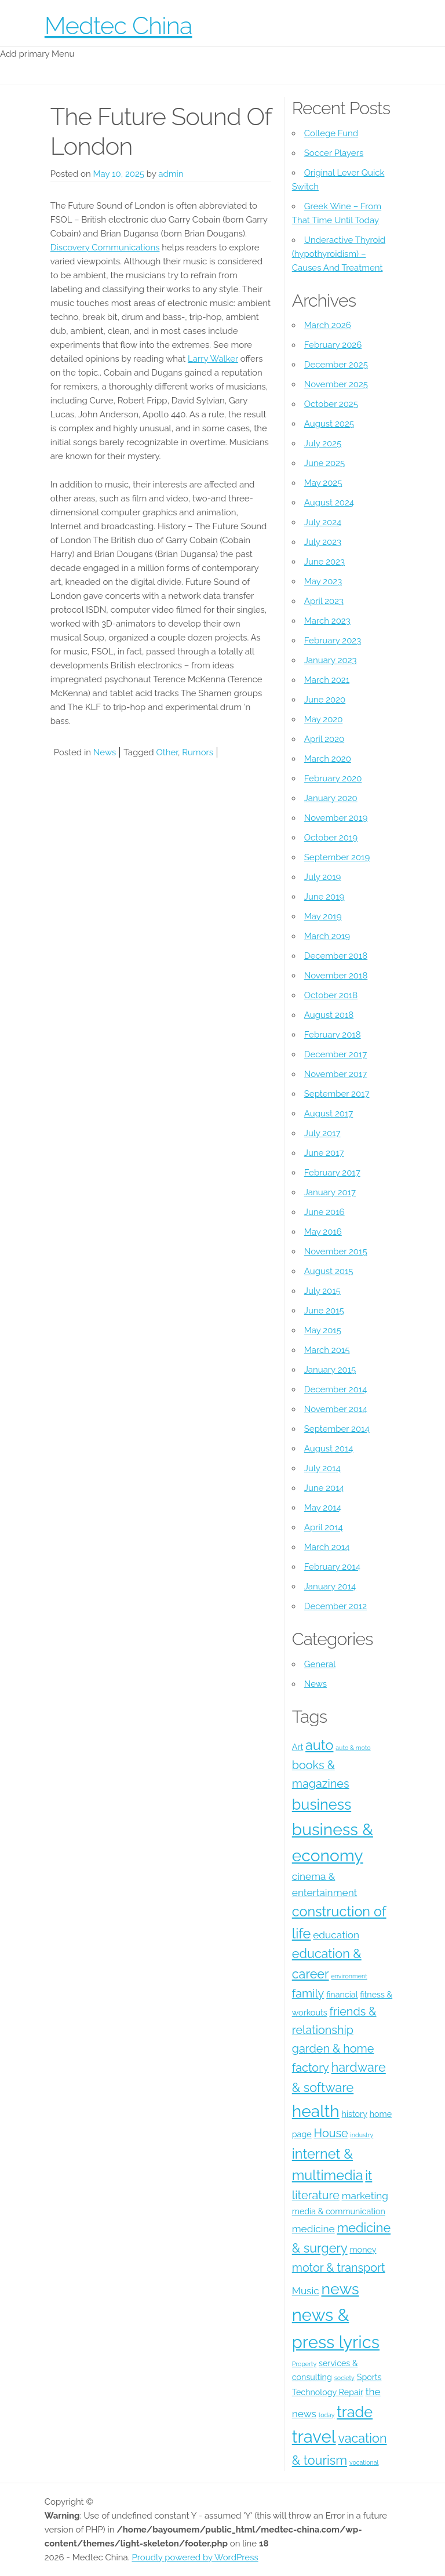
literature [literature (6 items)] (316, 2195)
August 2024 (329, 502)
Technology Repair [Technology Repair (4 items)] (327, 2392)
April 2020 (324, 739)
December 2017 (335, 1054)
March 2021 (326, 680)
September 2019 (337, 857)
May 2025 (323, 483)
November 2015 (335, 1251)
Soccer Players (333, 153)
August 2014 (328, 1448)
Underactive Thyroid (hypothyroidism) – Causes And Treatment (338, 254)
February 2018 (332, 1034)
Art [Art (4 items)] (298, 1747)
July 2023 (322, 542)
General (320, 1664)
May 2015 (322, 1330)
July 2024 (322, 522)
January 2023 (330, 660)
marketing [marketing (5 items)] (365, 2196)
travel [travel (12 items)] (314, 2436)
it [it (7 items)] (368, 2176)
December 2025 (336, 364)
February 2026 (333, 345)
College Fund (331, 133)
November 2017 (335, 1074)
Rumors (197, 752)
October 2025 (331, 404)
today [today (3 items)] (327, 2414)
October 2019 (331, 837)
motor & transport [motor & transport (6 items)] (338, 2268)
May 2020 (323, 719)
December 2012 (335, 1606)
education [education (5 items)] (336, 1935)
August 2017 (328, 1113)
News (104, 752)
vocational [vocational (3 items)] (364, 2462)
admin (170, 174)
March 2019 (327, 936)
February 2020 (333, 778)
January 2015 (330, 1370)
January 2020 (331, 798)
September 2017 (337, 1094)
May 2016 (323, 1232)
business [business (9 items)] (321, 1804)
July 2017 (322, 1133)
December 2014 (335, 1389)
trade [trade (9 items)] (355, 2412)
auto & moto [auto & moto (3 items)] (352, 1747)
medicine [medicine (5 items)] (313, 2229)
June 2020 (324, 699)
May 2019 (323, 916)
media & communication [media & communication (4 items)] (338, 2211)
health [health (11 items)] (316, 2111)
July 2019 (322, 877)
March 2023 (327, 621)
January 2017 (330, 1192)
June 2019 (324, 897)
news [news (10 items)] (340, 2289)
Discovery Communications (105, 247)
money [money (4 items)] (362, 2249)
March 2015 (327, 1350)
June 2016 (324, 1212)
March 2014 (327, 1547)
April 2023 (324, 601)
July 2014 (322, 1468)
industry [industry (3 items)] (361, 2134)
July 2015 (322, 1291)
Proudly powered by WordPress (195, 2557)
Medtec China (118, 26)
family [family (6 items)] (308, 1993)
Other (167, 752)
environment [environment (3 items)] (349, 1976)
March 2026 (327, 325)
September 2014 (337, 1429)
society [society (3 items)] (344, 2377)
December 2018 (335, 956)
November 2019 (335, 818)
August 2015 (328, 1271)
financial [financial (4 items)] (342, 1994)
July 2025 (322, 443)
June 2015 (324, 1310)
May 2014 (322, 1507)
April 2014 (323, 1527)
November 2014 (335, 1409)
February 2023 (332, 640)
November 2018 (336, 975)
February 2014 (332, 1567)
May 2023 (323, 581)
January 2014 (330, 1586)
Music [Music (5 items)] (305, 2291)
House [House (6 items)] (330, 2133)
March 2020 (327, 759)
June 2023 (324, 561)
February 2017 (332, 1172)
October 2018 (331, 995)
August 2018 (328, 1015)
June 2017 (324, 1153)
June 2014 (324, 1488)
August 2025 (329, 424)
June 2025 (324, 463)
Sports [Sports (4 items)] (369, 2377)
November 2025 (336, 384)
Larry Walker (213, 359)
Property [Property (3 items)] (304, 2363)
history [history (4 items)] (354, 2114)
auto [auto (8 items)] (319, 1745)
